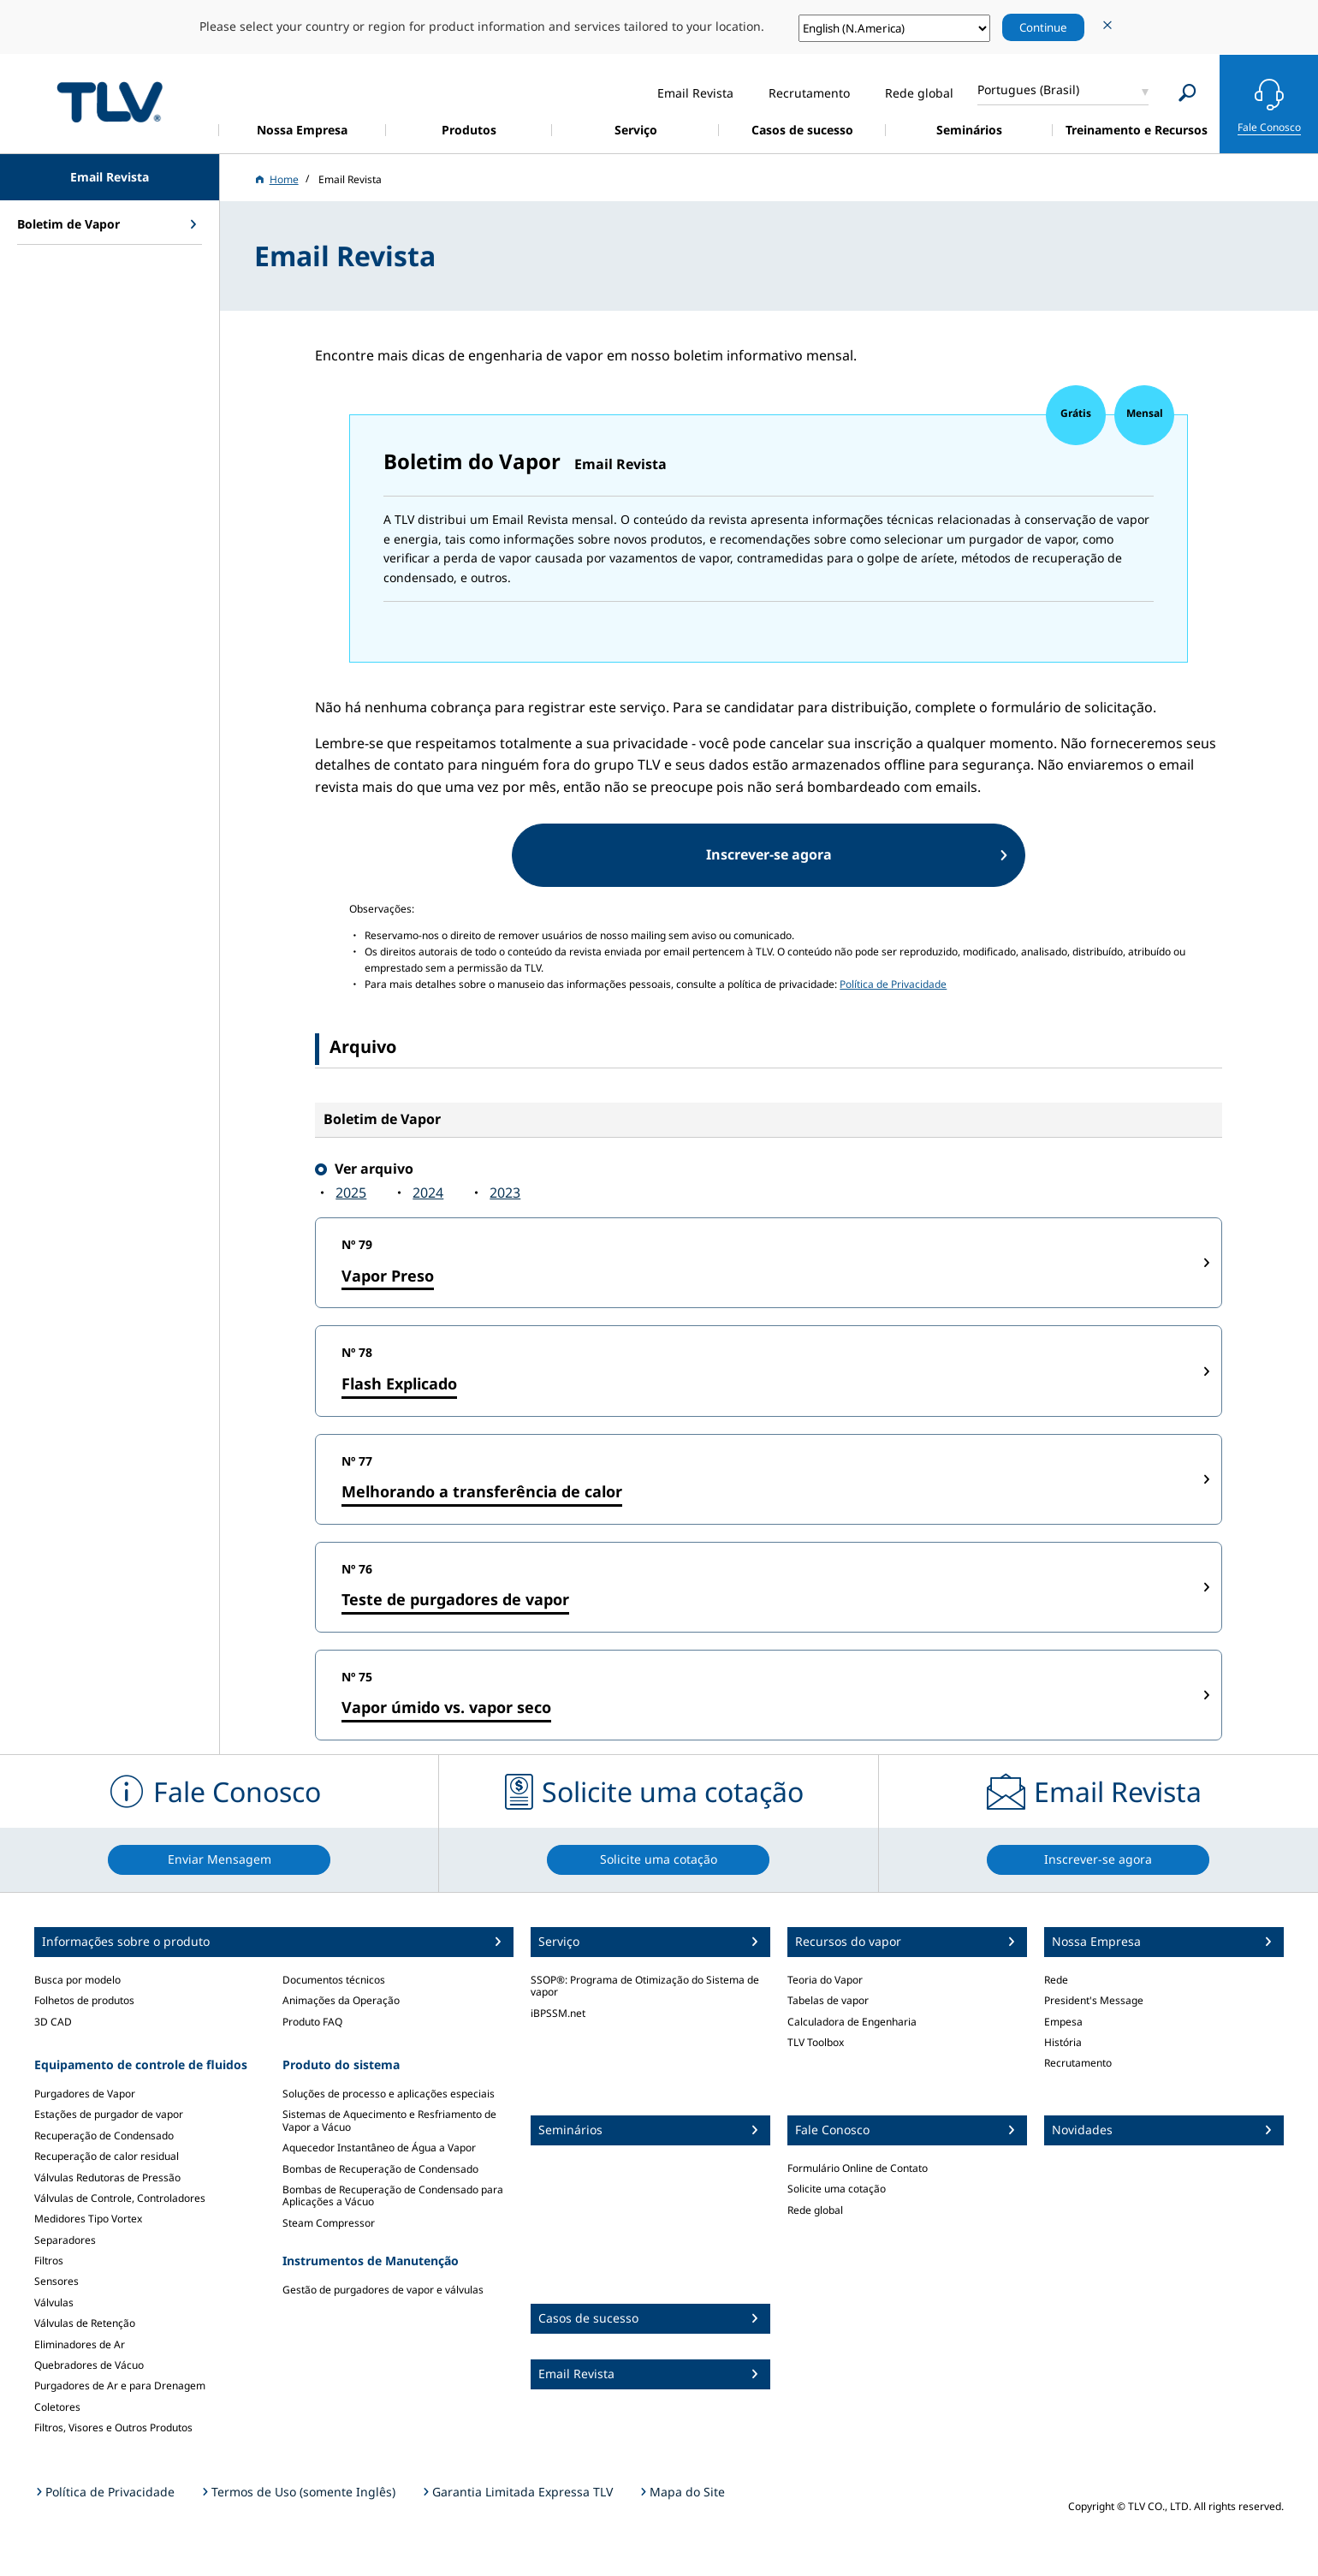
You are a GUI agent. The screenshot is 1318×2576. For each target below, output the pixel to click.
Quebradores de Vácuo (89, 2365)
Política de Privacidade (893, 984)
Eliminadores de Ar (79, 2344)
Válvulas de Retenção (84, 2323)
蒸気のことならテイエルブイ (109, 101)
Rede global (815, 2210)
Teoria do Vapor (825, 1979)
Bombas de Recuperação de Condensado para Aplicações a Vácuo (392, 2195)
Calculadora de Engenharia (852, 2021)
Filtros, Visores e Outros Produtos (113, 2427)
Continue (1043, 27)
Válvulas (54, 2302)
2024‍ (428, 1192)
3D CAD (53, 2021)
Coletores (57, 2407)
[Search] (1187, 93)
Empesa (1063, 2021)
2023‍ (505, 1192)
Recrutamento (1078, 2062)
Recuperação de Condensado (104, 2135)
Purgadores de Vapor (84, 2093)
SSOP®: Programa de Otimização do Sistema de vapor (645, 1985)
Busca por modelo (77, 1979)
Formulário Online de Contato (857, 2168)
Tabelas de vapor (828, 2000)
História (1063, 2042)
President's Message (1093, 2000)
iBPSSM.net (558, 2013)
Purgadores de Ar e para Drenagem (119, 2385)
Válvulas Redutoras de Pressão (107, 2177)
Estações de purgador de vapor (108, 2114)
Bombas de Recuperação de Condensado (380, 2169)
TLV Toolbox (815, 2042)
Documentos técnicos (333, 1979)
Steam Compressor (328, 2223)
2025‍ (350, 1192)
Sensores (56, 2281)
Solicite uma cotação (836, 2188)
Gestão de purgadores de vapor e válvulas (383, 2289)
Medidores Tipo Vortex (88, 2218)
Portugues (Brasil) (1028, 89)
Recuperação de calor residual (106, 2156)
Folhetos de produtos (84, 2000)
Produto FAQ (312, 2021)
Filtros (48, 2260)
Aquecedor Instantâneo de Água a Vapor (379, 2147)
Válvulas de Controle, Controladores (119, 2198)
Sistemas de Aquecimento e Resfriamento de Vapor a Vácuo (389, 2120)
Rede (1056, 1979)
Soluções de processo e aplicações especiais (388, 2093)
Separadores (65, 2240)
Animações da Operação (341, 2000)
